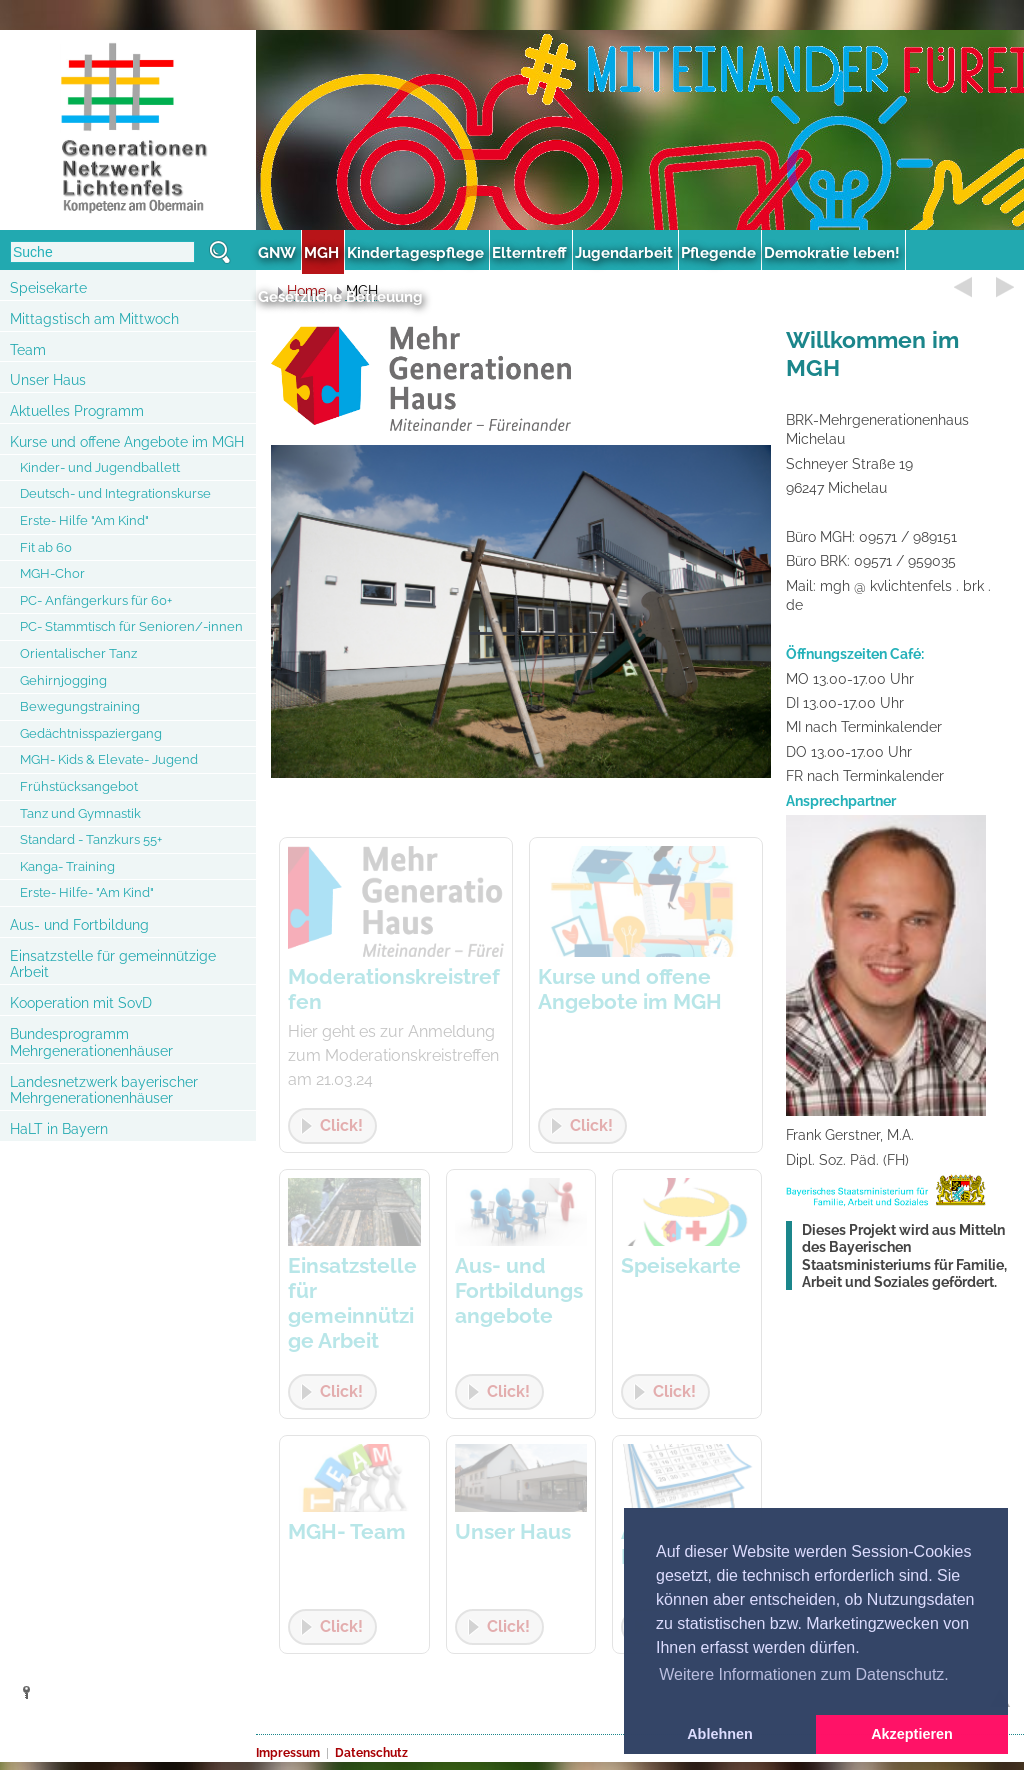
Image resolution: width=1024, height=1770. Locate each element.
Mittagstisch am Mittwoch (94, 319)
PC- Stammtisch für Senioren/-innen (131, 626)
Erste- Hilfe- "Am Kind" (87, 892)
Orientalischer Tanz (78, 653)
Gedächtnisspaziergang (91, 733)
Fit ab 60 (46, 547)
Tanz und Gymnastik (80, 813)
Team (28, 350)
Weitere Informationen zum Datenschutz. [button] (804, 1674)
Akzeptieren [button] (912, 1734)
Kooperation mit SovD (81, 1003)
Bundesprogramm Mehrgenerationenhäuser (91, 1042)
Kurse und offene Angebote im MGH (127, 442)
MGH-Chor (52, 573)
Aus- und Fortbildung (79, 925)
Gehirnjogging (63, 680)
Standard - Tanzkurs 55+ (91, 839)
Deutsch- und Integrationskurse (115, 493)
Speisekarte (48, 288)
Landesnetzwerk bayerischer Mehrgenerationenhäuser (104, 1090)
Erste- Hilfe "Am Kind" (84, 520)
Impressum (288, 1753)
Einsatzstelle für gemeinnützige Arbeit (113, 964)
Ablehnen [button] (720, 1734)
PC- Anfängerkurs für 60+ (96, 600)
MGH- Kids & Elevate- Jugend (109, 759)
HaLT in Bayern (59, 1129)
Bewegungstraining (80, 706)
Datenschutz (371, 1753)
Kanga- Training (67, 866)
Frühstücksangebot (79, 786)
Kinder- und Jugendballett (100, 467)
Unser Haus (48, 380)
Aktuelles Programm (77, 411)
